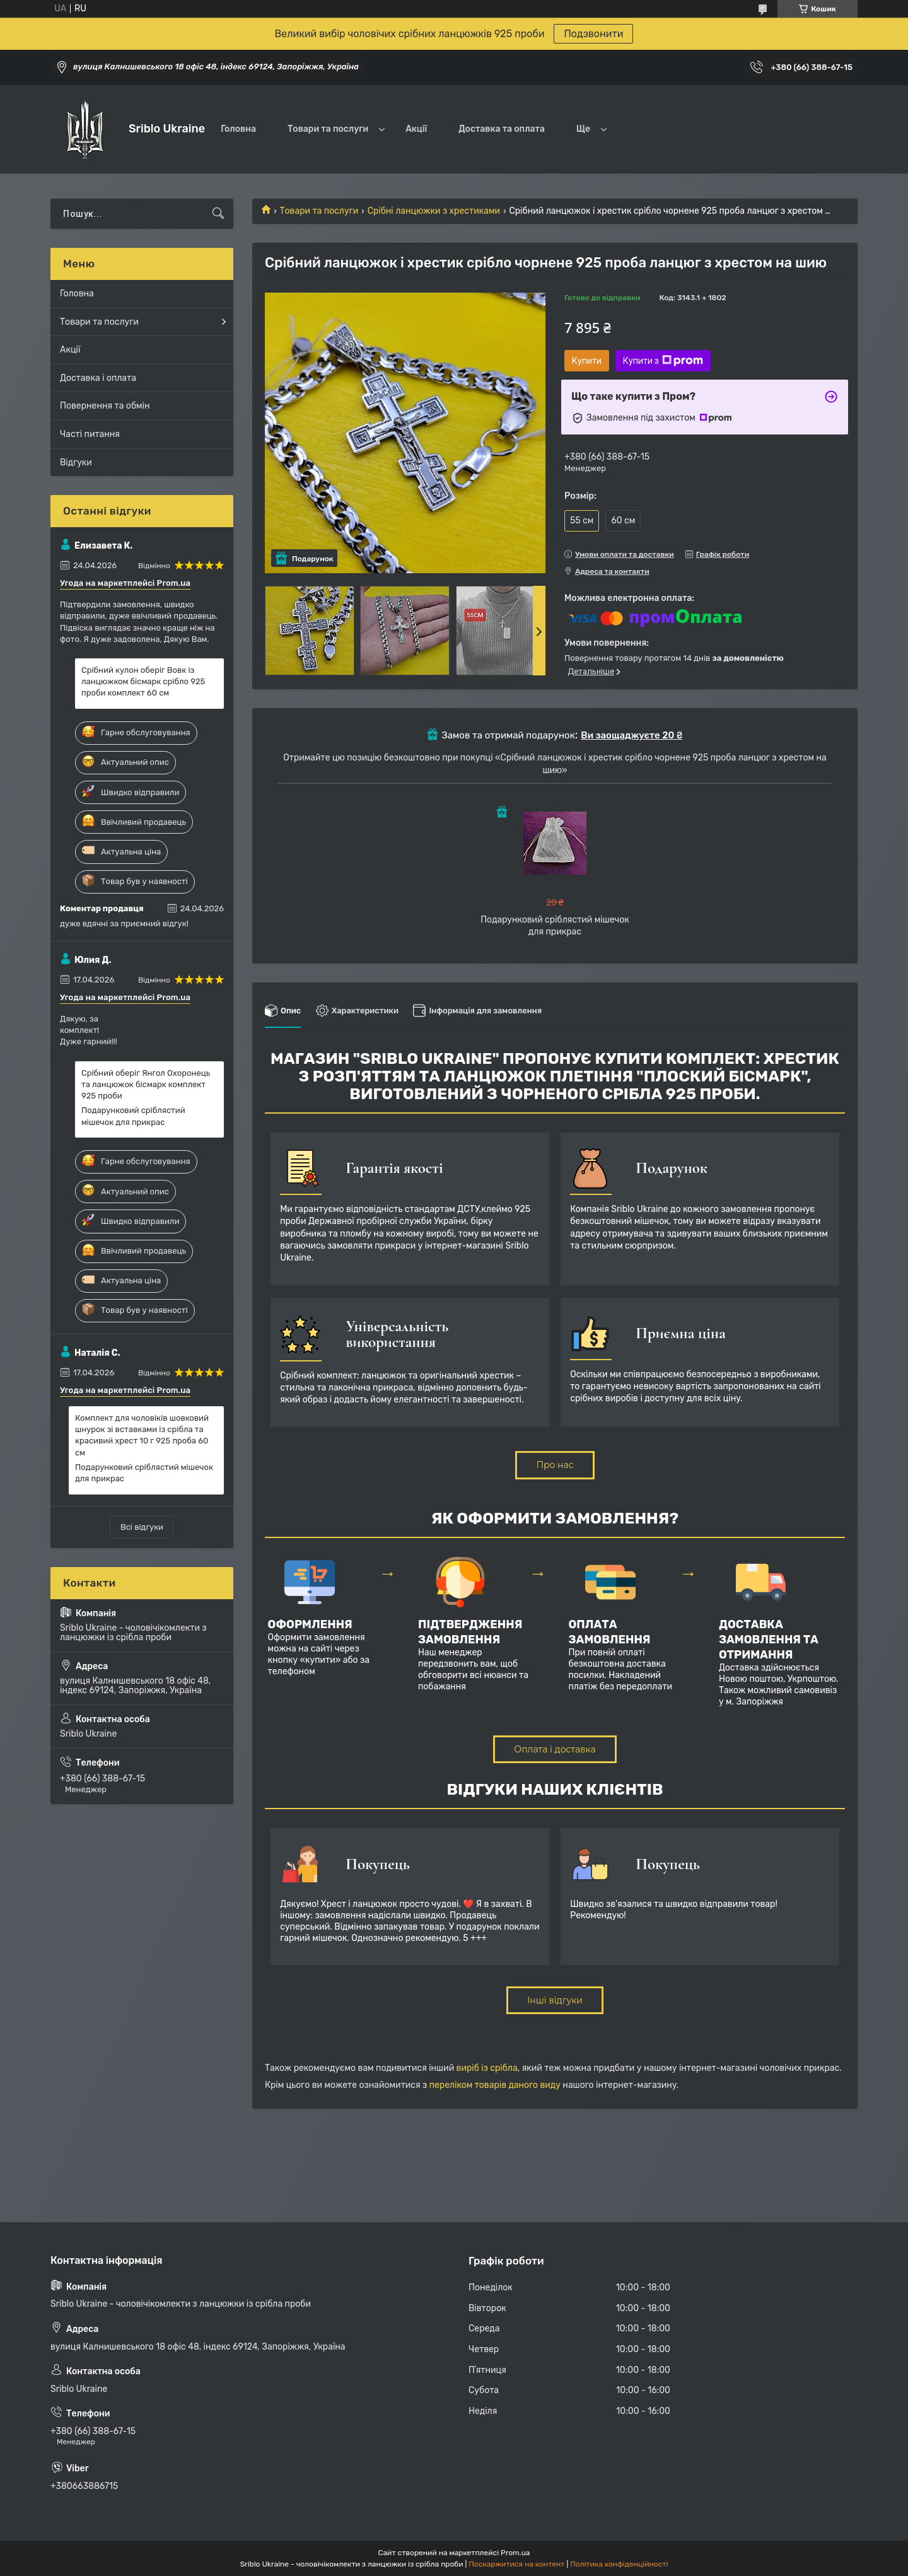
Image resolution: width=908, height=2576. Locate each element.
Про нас (554, 1465)
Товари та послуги (328, 129)
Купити (587, 361)
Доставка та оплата (501, 129)
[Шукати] (218, 214)
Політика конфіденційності (619, 2564)
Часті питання (90, 434)
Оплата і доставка (555, 1749)
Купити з (663, 360)
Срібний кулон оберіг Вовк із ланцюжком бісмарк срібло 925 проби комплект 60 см (143, 681)
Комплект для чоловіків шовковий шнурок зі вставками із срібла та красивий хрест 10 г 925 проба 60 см (142, 1435)
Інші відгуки (555, 2000)
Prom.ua (515, 2552)
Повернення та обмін (104, 405)
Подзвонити (593, 34)
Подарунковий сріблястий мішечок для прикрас (133, 1115)
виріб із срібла (487, 2068)
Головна (238, 129)
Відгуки (76, 462)
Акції (416, 129)
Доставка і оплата (98, 378)
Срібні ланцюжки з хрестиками (434, 211)
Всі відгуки (141, 1527)
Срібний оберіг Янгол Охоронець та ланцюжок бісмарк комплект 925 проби (145, 1084)
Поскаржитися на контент (516, 2564)
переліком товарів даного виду (495, 2085)
